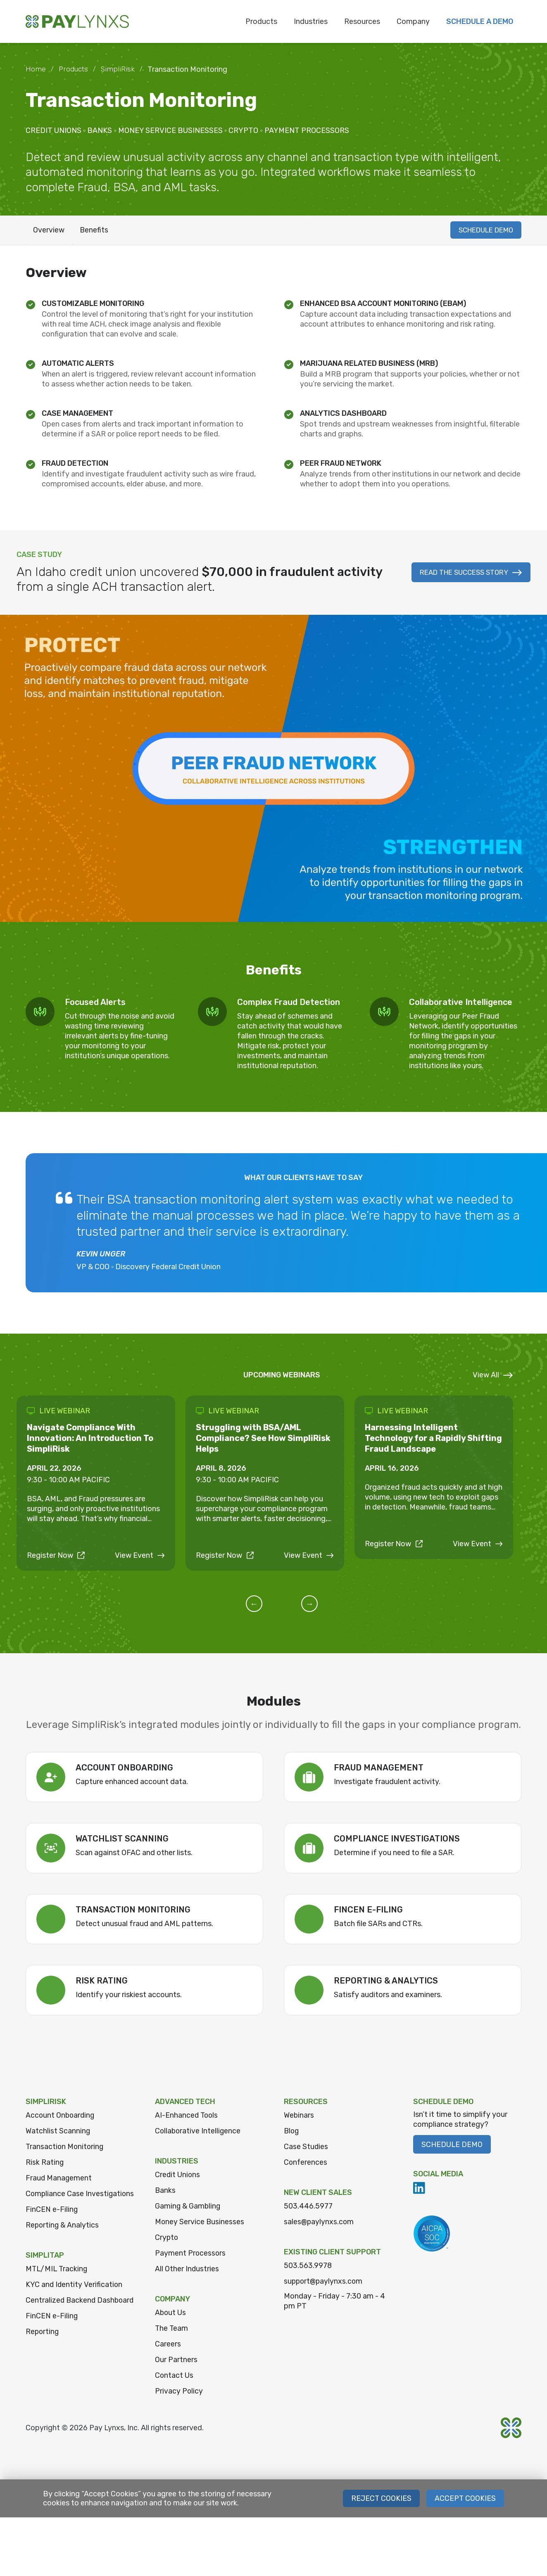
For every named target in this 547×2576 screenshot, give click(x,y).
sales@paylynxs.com (319, 2223)
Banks (165, 2192)
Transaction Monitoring (65, 2148)
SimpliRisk (119, 69)
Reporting (43, 2356)
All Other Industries (187, 2270)
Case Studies (306, 2148)
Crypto (167, 2239)
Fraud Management (59, 2179)
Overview (49, 230)
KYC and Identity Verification (75, 2297)
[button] (263, 1605)
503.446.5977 (308, 2207)
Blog (292, 2132)
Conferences (306, 2163)
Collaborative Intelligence (198, 2132)
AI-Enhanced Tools (187, 2116)
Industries (311, 21)
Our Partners (176, 2361)
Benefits (96, 230)
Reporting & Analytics (63, 2238)
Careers (168, 2345)
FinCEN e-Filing (52, 2222)
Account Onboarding (61, 2116)
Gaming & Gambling (188, 2207)
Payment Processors (190, 2254)
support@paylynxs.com (324, 2282)
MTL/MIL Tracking (57, 2282)
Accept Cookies (465, 2500)
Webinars (299, 2116)
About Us (171, 2314)
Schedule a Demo (479, 21)
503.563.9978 (308, 2267)
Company (413, 21)
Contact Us (174, 2377)
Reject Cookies (380, 2500)
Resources (362, 21)
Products (261, 21)
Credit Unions (178, 2176)
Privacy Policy (179, 2392)
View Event (140, 1545)
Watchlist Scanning (58, 2132)
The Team (172, 2329)
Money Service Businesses (200, 2223)
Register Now (56, 1545)
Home (36, 69)
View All (493, 1377)
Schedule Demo (452, 2146)
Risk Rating (45, 2163)
